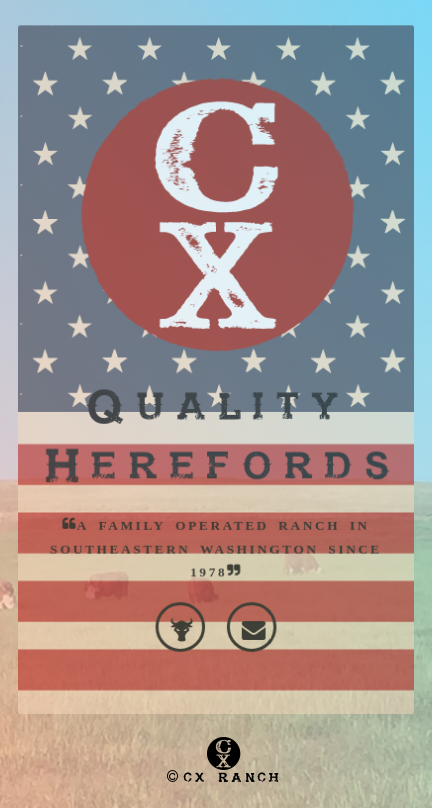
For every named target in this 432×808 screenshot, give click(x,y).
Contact (248, 608)
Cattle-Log (183, 608)
